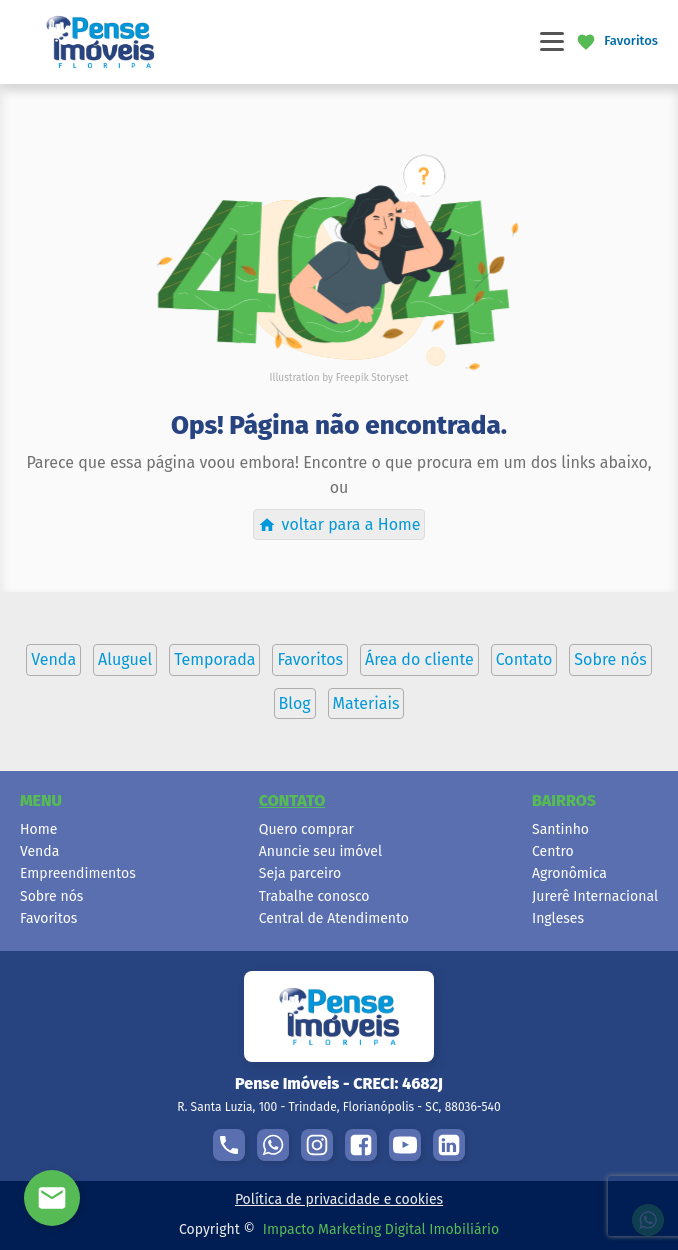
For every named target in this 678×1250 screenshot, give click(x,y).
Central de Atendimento (334, 918)
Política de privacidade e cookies (339, 1199)
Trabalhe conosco (314, 896)
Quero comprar (306, 829)
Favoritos (48, 918)
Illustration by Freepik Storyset (339, 378)
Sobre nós (51, 896)
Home (38, 829)
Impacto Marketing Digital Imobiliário (381, 1229)
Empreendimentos (78, 873)
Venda (39, 851)
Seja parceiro (300, 873)
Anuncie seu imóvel (320, 851)
